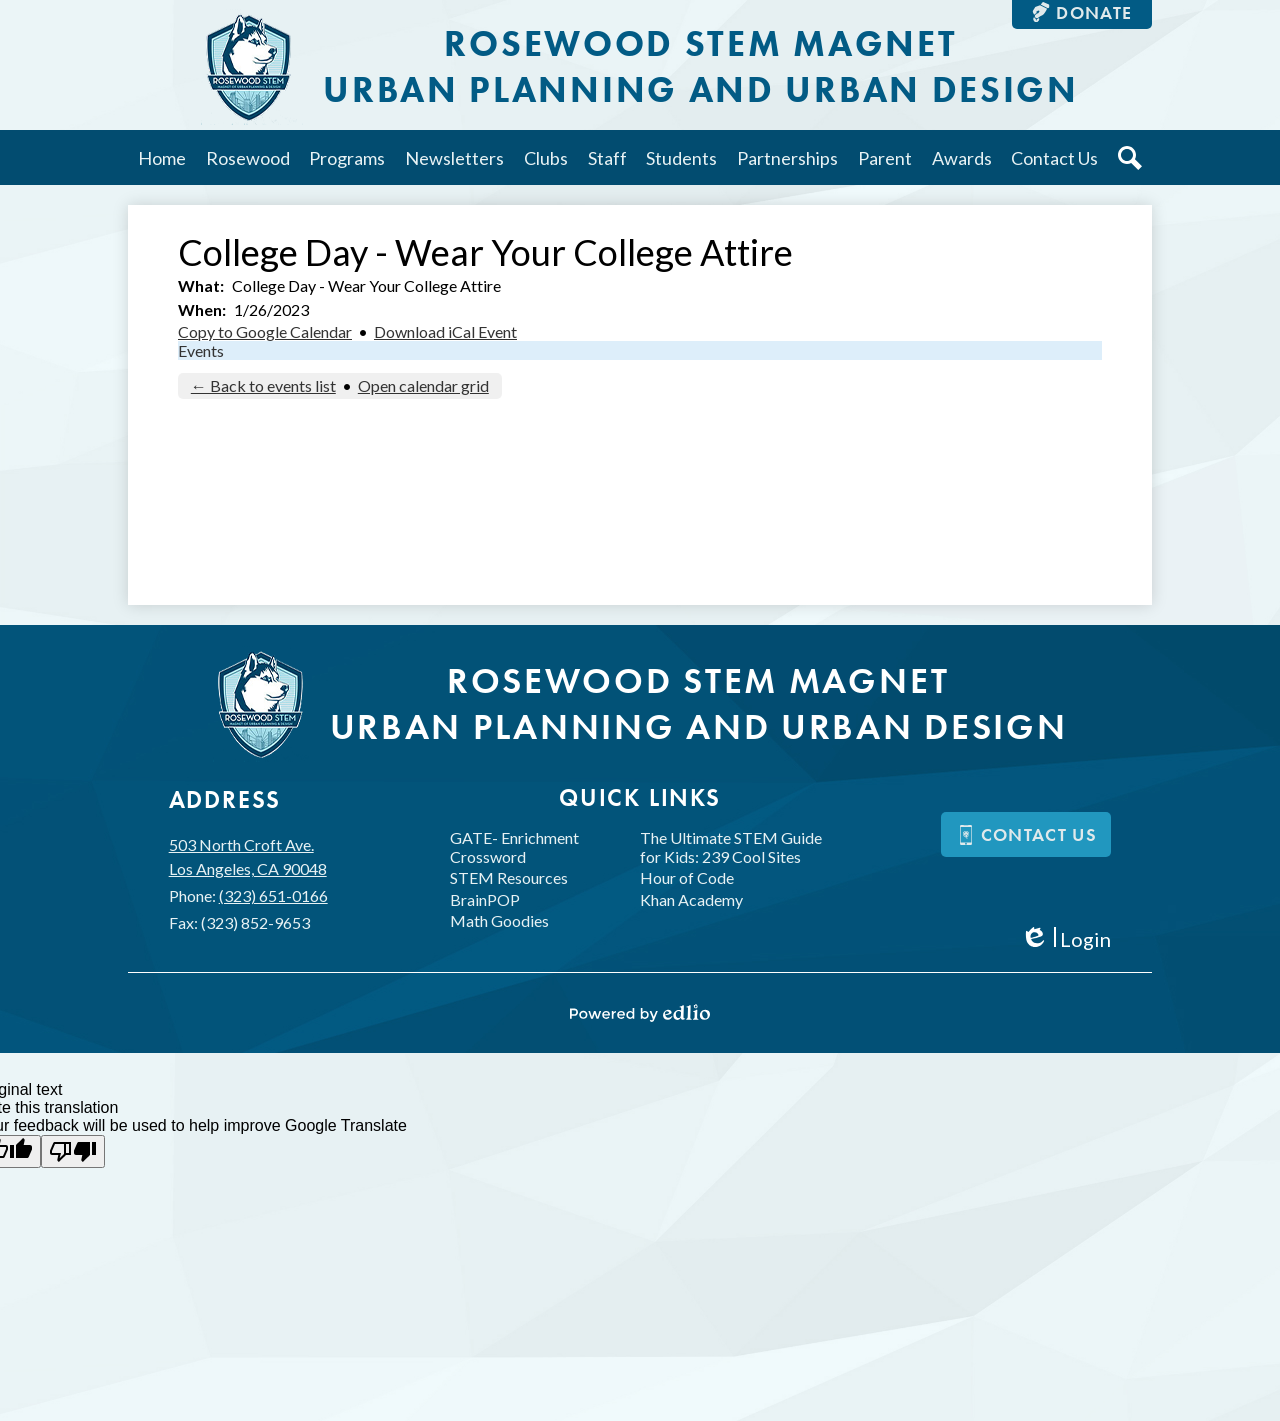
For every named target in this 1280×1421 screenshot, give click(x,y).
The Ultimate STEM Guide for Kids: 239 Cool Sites (731, 847)
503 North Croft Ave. (248, 858)
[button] (248, 157)
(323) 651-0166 (273, 895)
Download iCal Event (445, 331)
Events (201, 350)
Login (1065, 939)
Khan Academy (691, 899)
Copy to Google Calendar (265, 331)
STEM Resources (509, 877)
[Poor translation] (73, 1151)
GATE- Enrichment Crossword (514, 847)
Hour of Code (687, 877)
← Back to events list (263, 385)
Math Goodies (499, 920)
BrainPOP (485, 899)
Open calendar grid (423, 385)
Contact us (1027, 834)
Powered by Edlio (640, 1013)
